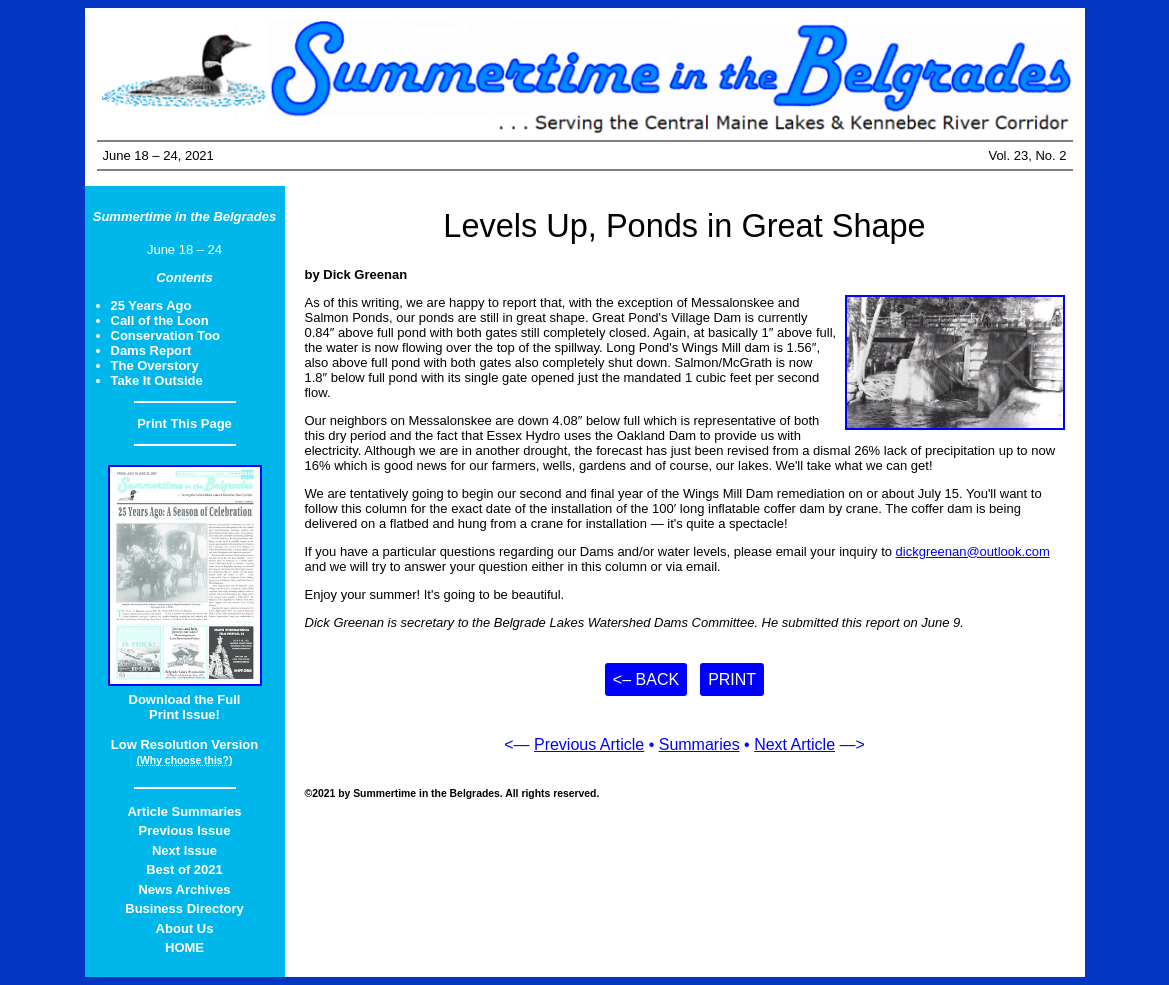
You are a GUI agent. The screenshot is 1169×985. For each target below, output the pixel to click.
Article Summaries (184, 811)
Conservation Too (166, 335)
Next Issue (184, 850)
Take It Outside (157, 380)
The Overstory (155, 365)
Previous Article (589, 744)
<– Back (646, 679)
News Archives (184, 889)
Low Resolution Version (184, 744)
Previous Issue (185, 830)
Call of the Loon (160, 320)
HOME (184, 947)
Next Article (794, 744)
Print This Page (184, 423)
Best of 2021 (184, 869)
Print (732, 679)
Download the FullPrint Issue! (185, 707)
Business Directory (184, 908)
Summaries (699, 744)
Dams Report (151, 350)
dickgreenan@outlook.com (973, 551)
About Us (185, 928)
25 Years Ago (151, 305)
